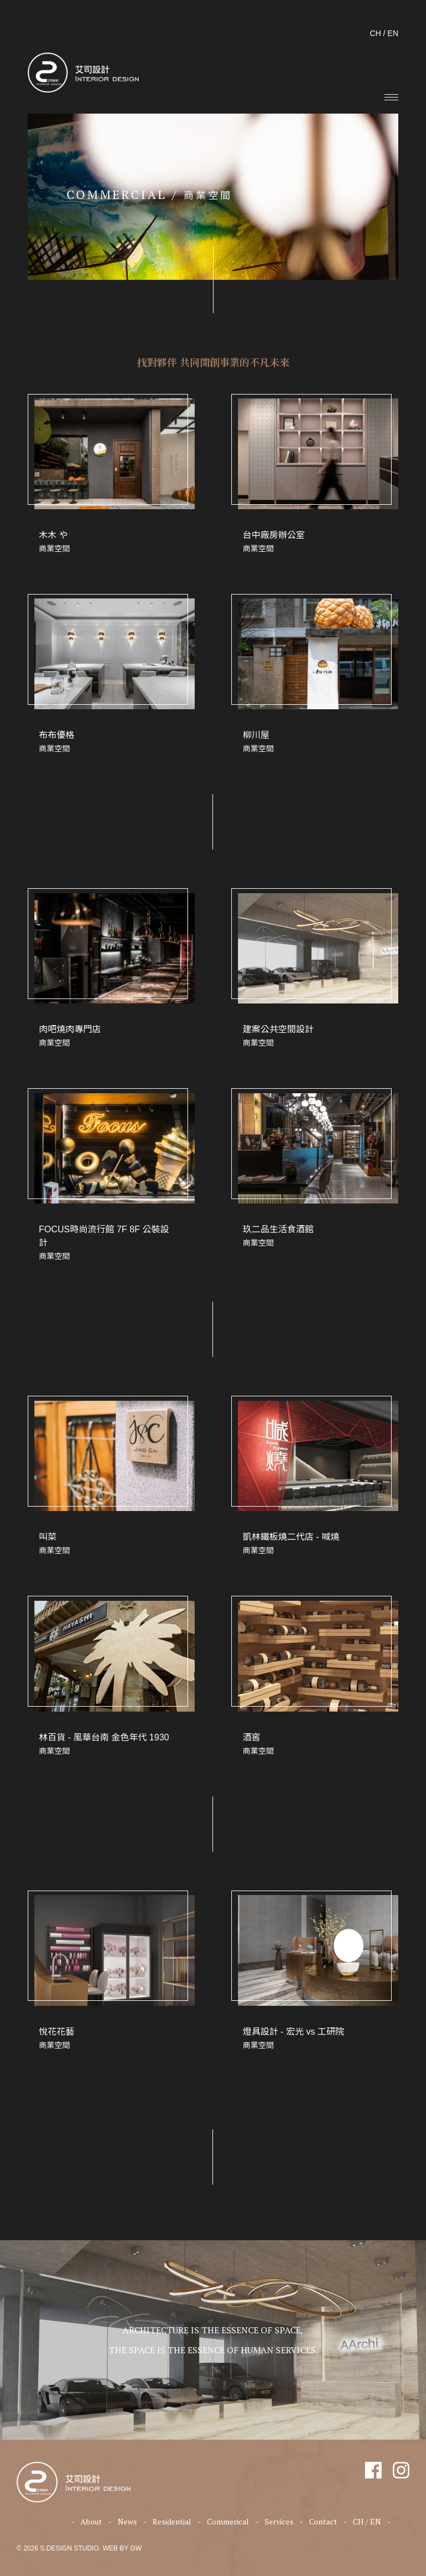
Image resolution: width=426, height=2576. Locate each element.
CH (375, 33)
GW (136, 2548)
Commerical (228, 2521)
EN (393, 33)
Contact (323, 2521)
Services (279, 2521)
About (91, 2521)
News (127, 2521)
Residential (172, 2521)
